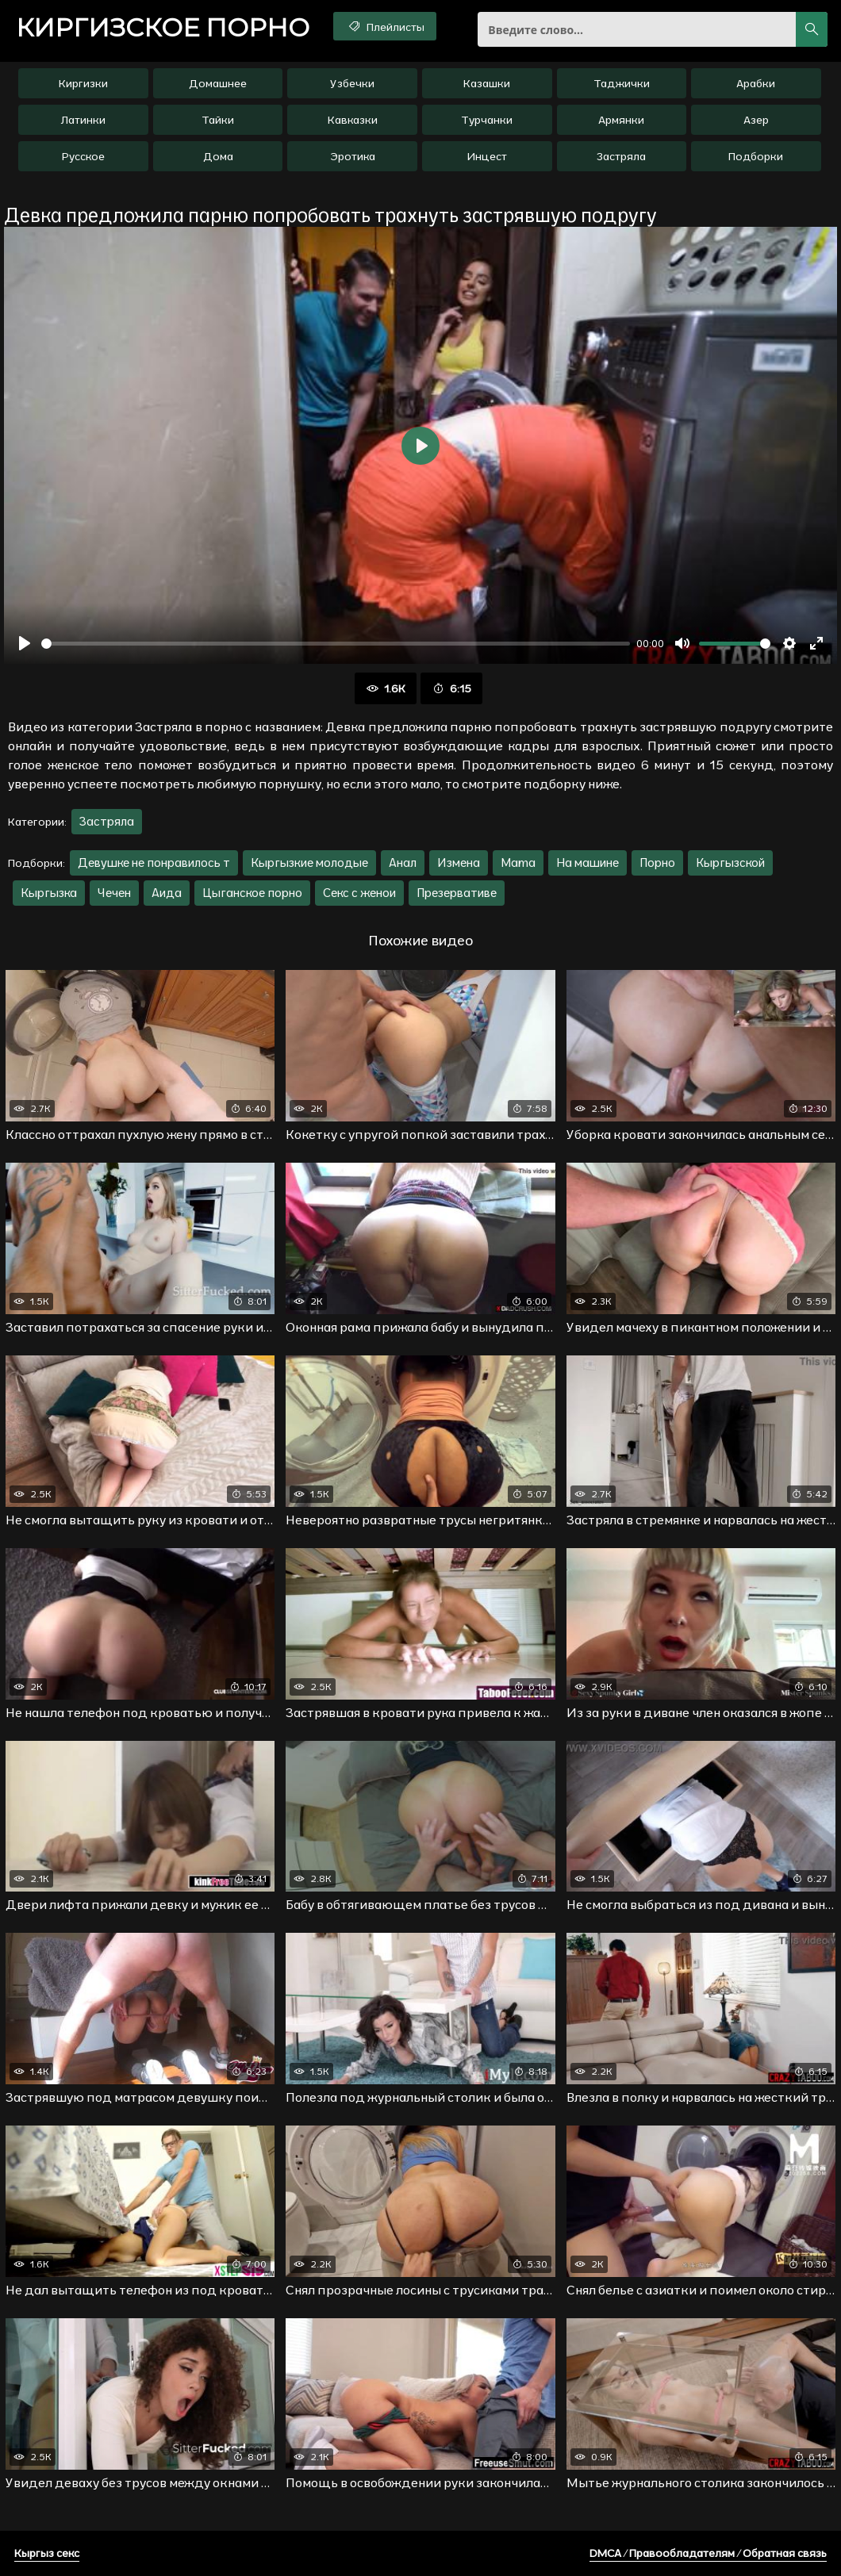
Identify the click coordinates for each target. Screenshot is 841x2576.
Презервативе (457, 892)
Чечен (114, 892)
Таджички (621, 83)
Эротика (352, 156)
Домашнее (218, 83)
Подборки (755, 156)
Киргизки (83, 83)
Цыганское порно (252, 892)
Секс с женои (359, 892)
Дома (218, 156)
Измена (458, 862)
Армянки (621, 120)
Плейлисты (385, 26)
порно (162, 27)
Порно (657, 862)
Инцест (487, 156)
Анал (403, 862)
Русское (83, 156)
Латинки (83, 120)
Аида (167, 892)
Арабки (755, 83)
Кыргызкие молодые (309, 862)
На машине (587, 862)
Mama (518, 862)
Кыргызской (730, 862)
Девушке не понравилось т (154, 862)
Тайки (218, 120)
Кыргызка (49, 892)
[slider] (335, 643)
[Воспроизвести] (24, 643)
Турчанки (487, 120)
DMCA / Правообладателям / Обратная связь (708, 2553)
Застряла (621, 156)
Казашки (486, 83)
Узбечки (352, 83)
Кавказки (353, 120)
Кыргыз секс (46, 2553)
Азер (756, 120)
